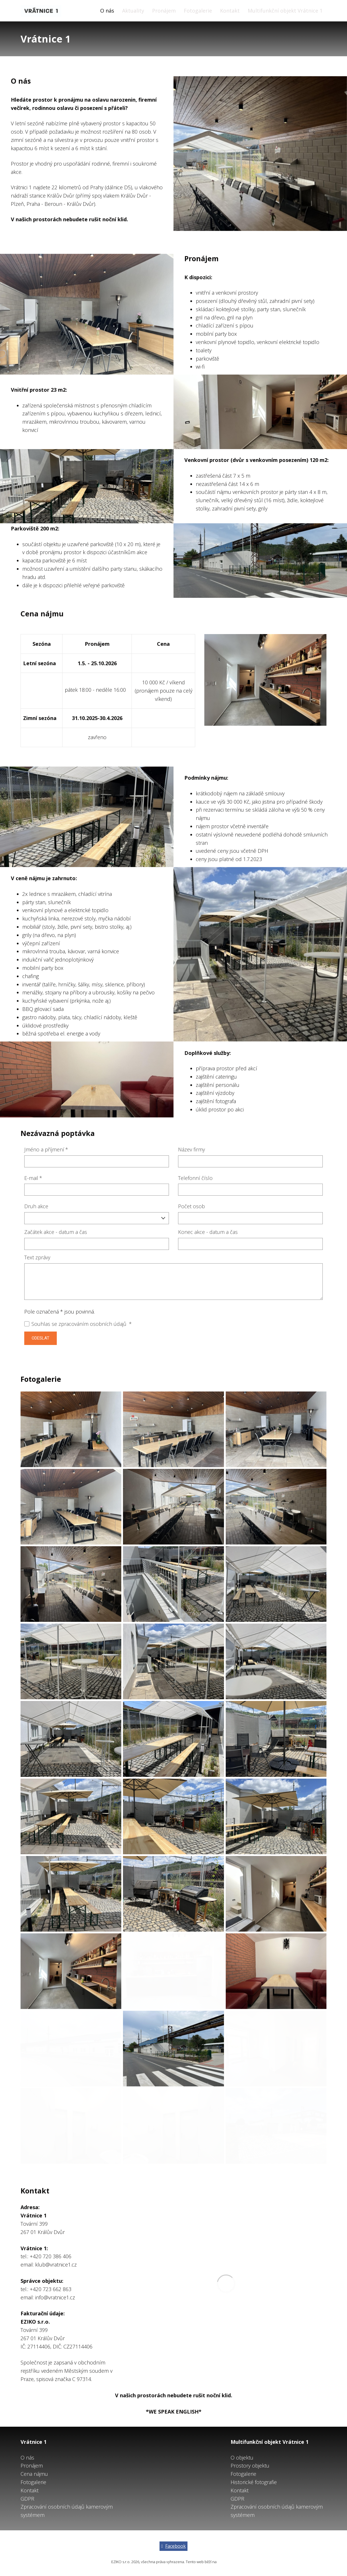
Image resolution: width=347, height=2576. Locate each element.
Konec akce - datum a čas (208, 1231)
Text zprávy (37, 1257)
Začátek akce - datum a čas (55, 1231)
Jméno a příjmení (46, 1149)
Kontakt (30, 2490)
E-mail (33, 1178)
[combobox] (96, 1218)
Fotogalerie (33, 2482)
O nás (27, 2457)
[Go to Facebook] (174, 2546)
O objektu (242, 2457)
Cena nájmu (34, 2473)
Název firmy (191, 1149)
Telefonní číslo (195, 1178)
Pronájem (32, 2465)
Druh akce (36, 1206)
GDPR (27, 2498)
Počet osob (191, 1206)
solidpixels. (226, 2561)
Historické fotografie (254, 2482)
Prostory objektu (250, 2465)
